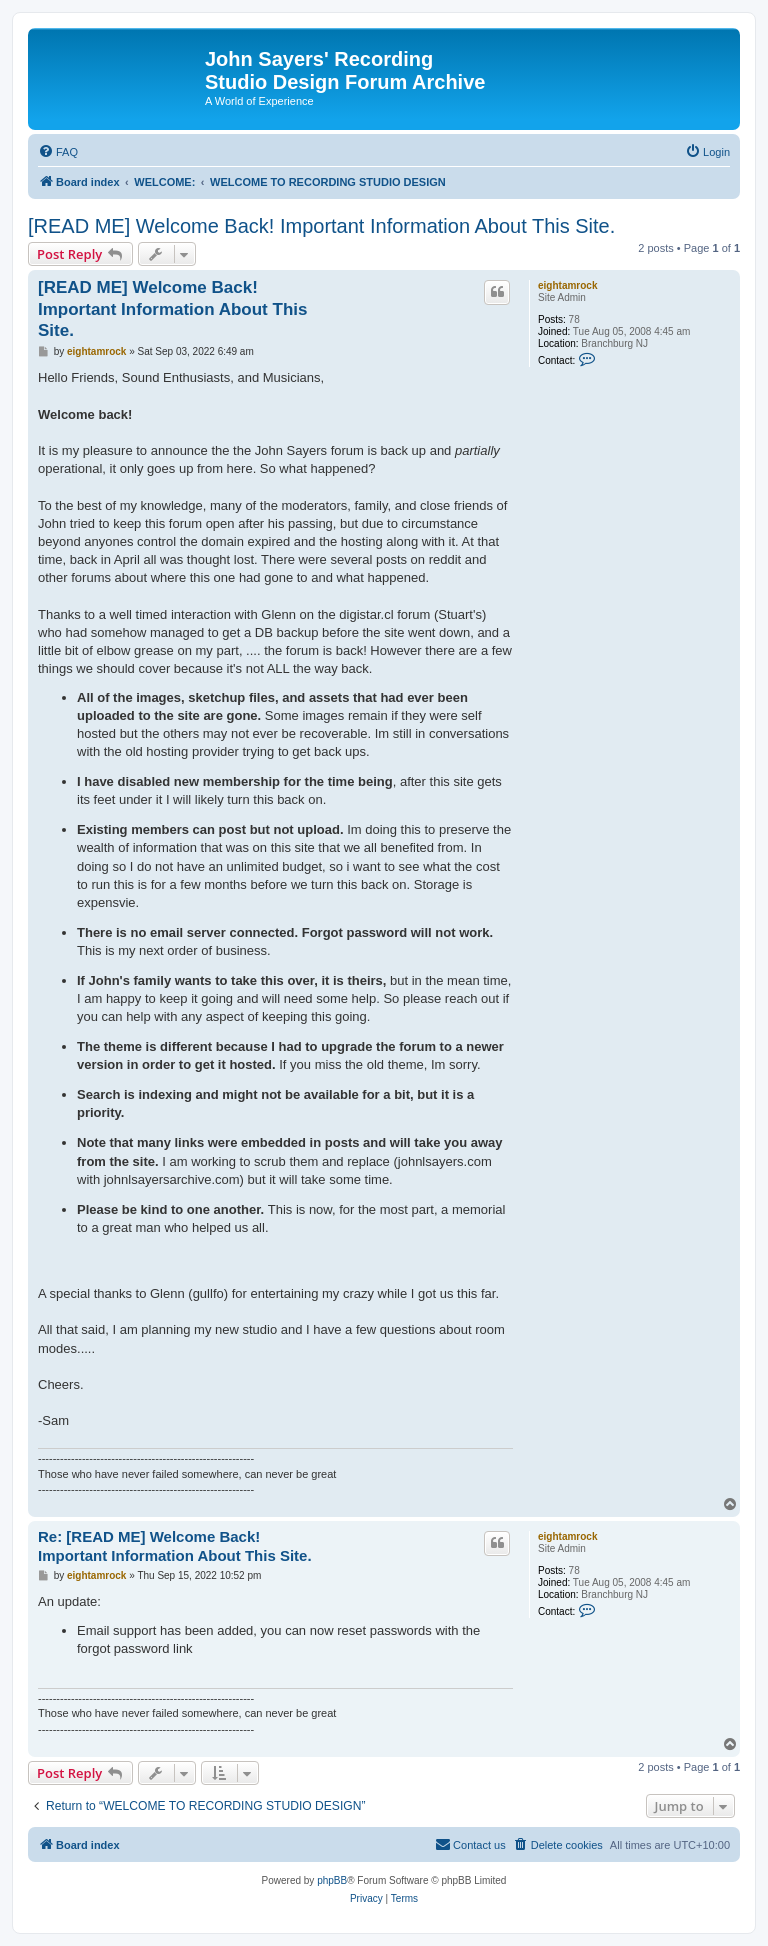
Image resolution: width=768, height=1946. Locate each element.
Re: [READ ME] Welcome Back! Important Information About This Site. (175, 1546)
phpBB (332, 1880)
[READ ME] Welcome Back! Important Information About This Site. (321, 226)
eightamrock (567, 285)
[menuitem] (58, 152)
